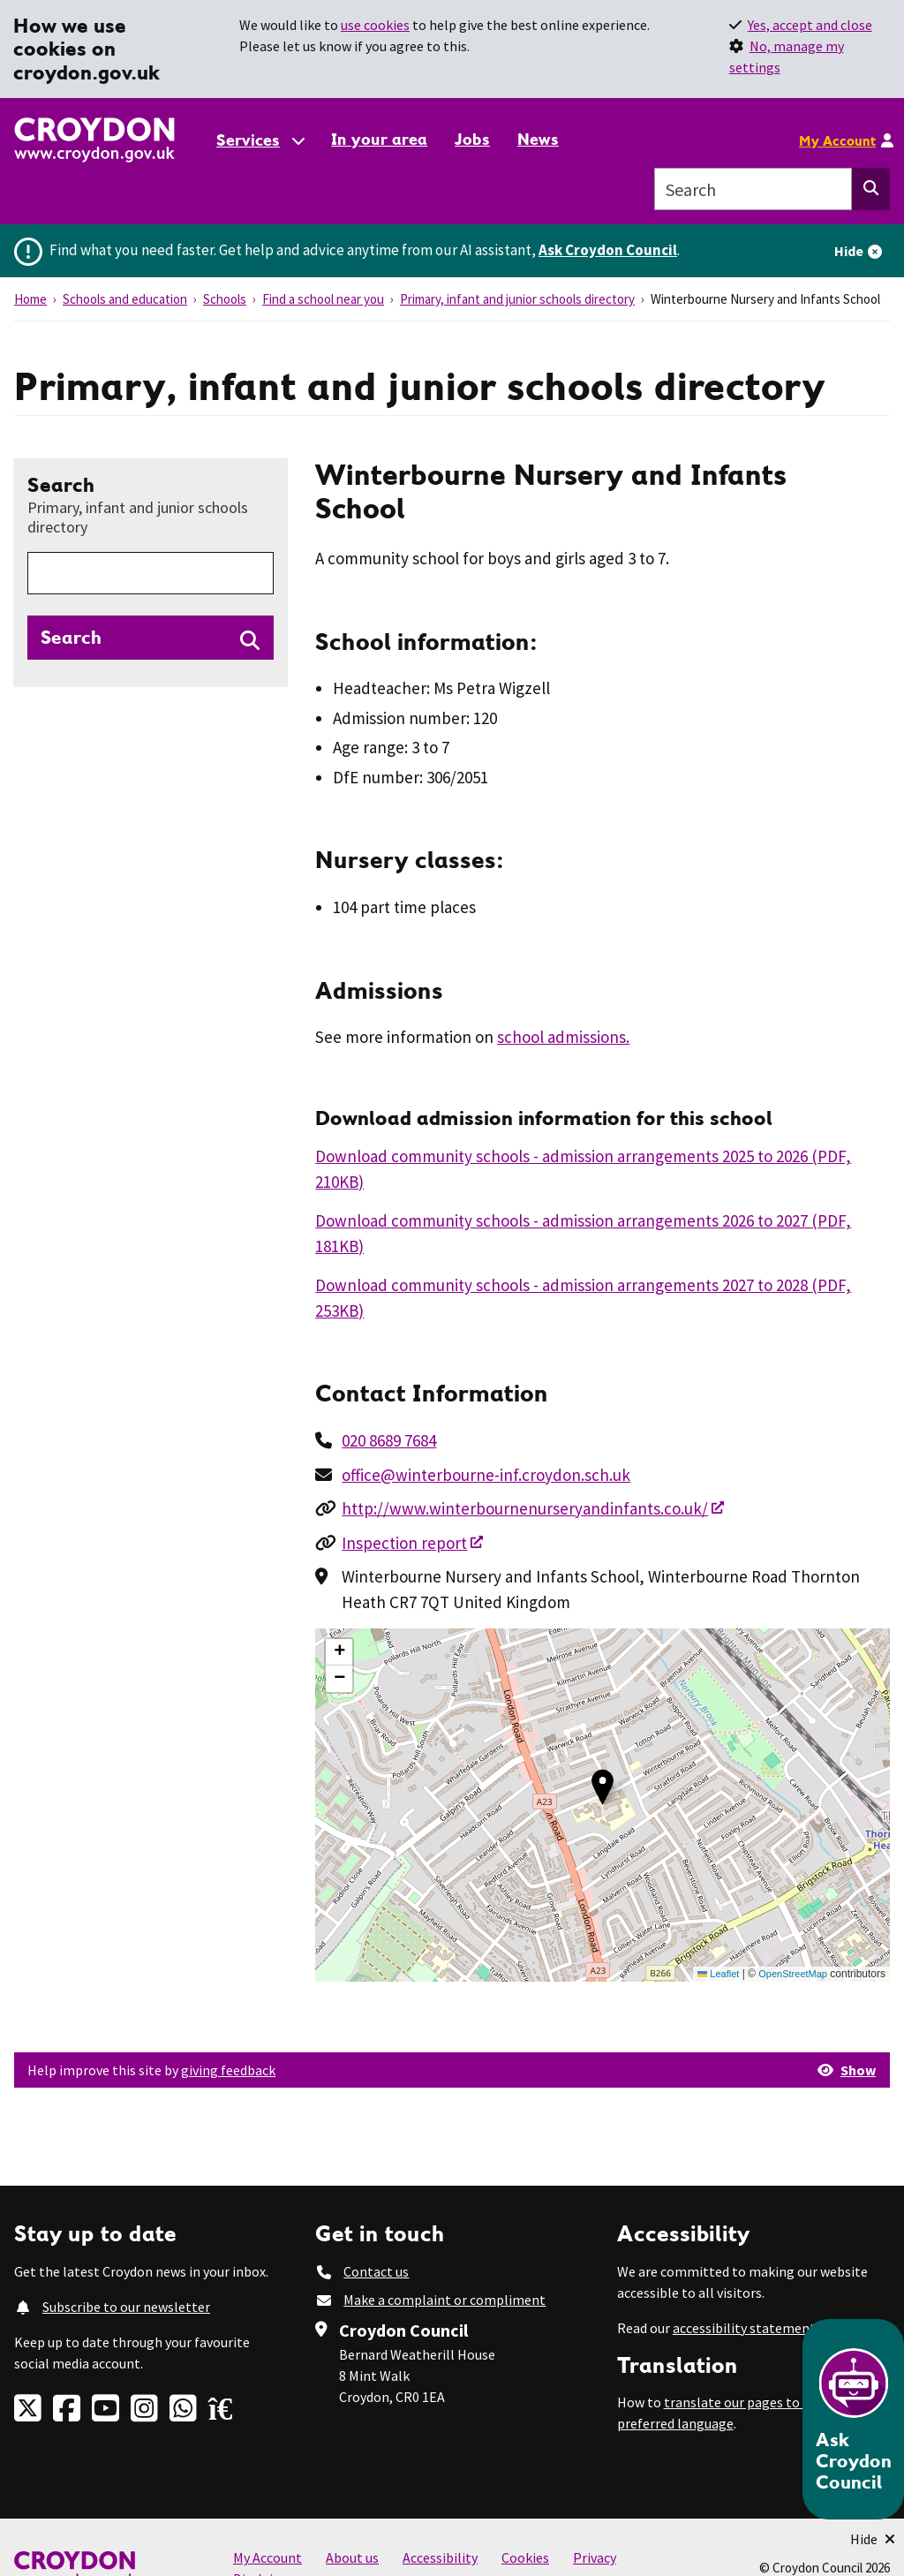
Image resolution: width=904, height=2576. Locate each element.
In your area (379, 139)
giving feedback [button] (228, 2070)
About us (352, 2557)
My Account (837, 140)
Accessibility (440, 2557)
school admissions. (563, 1036)
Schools (224, 299)
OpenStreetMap (792, 1973)
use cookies (375, 25)
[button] (602, 1787)
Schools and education (125, 299)
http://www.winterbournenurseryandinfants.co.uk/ (525, 1508)
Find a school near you (323, 299)
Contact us (376, 2271)
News (538, 139)
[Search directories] (150, 638)
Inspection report (404, 1542)
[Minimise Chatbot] (872, 2539)
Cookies (525, 2557)
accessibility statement (744, 2328)
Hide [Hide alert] (848, 251)
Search (150, 504)
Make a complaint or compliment (444, 2299)
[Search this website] (871, 189)
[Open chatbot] (853, 2419)
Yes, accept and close (810, 25)
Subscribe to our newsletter (126, 2306)
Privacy (594, 2557)
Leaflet (718, 1973)
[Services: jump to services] (259, 140)
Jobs (472, 139)
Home (30, 299)
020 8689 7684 (389, 1440)
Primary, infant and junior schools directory (517, 299)
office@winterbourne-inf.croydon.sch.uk (486, 1474)
